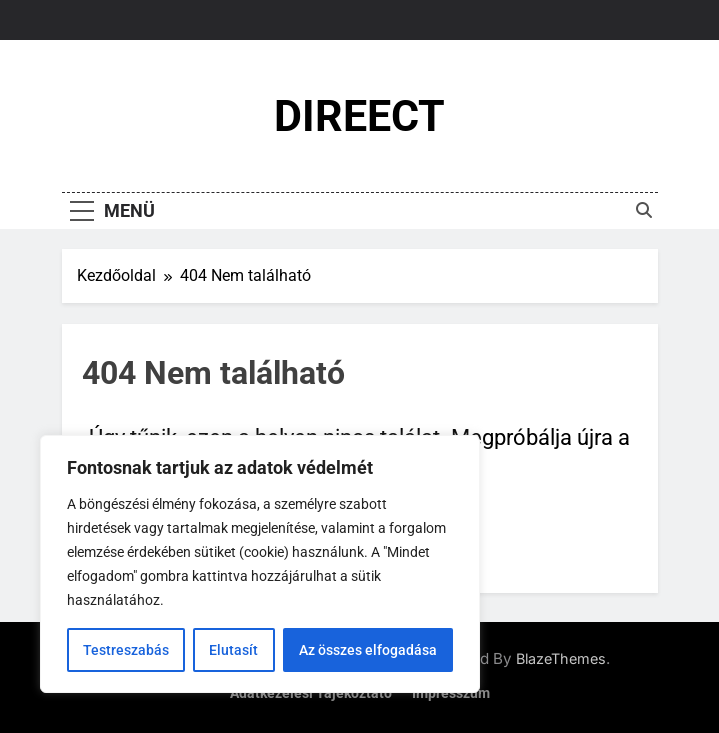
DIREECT (359, 116)
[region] (260, 564)
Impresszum (451, 693)
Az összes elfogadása (368, 650)
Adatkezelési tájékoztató (311, 693)
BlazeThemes (561, 658)
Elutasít (233, 650)
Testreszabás (126, 650)
